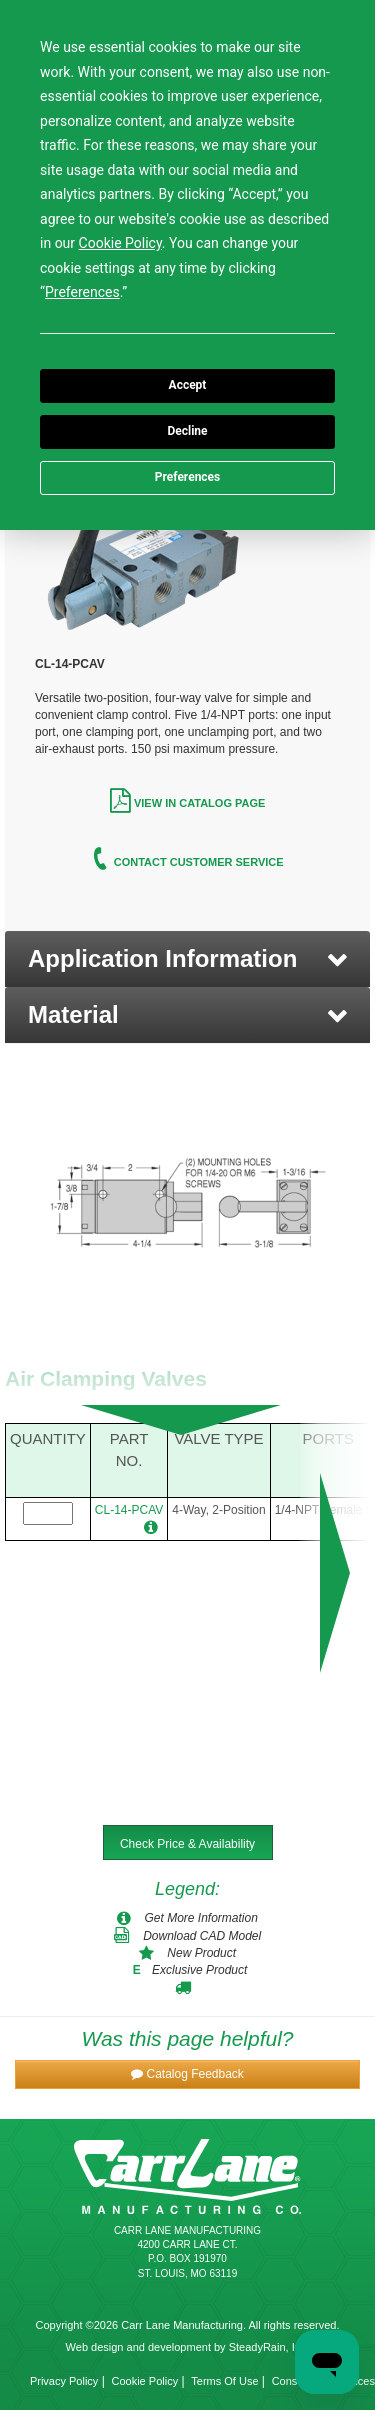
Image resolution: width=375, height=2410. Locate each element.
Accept (188, 385)
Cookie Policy (145, 2381)
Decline (187, 431)
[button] (187, 959)
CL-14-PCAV (129, 1510)
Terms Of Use (224, 2381)
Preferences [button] (82, 292)
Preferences (188, 477)
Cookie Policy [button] (120, 243)
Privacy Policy (64, 2381)
